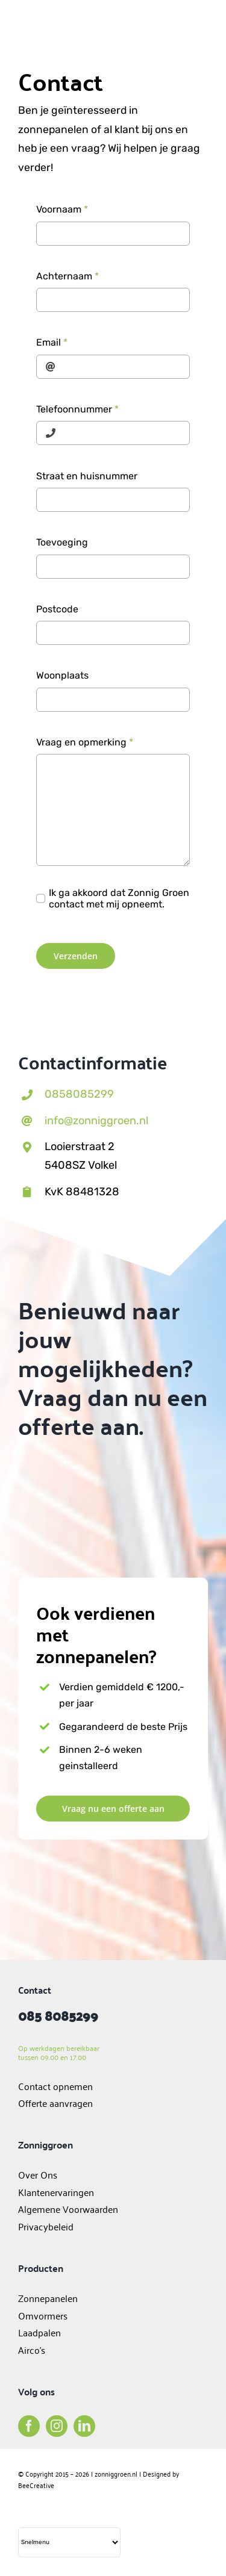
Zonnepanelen (48, 2297)
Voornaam (62, 209)
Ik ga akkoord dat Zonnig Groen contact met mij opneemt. (119, 898)
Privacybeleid (46, 2226)
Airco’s (31, 2349)
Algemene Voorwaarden (68, 2208)
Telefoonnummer (77, 409)
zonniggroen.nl (116, 2473)
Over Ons (37, 2174)
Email (51, 342)
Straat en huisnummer (86, 476)
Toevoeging (62, 542)
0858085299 (79, 1094)
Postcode (57, 609)
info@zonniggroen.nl (96, 1120)
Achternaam (67, 276)
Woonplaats (62, 675)
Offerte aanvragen (55, 2102)
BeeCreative (36, 2484)
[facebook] (29, 2426)
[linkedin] (84, 2426)
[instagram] (56, 2426)
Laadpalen (39, 2332)
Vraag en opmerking (84, 742)
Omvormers (44, 2315)
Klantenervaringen (56, 2191)
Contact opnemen (55, 2085)
